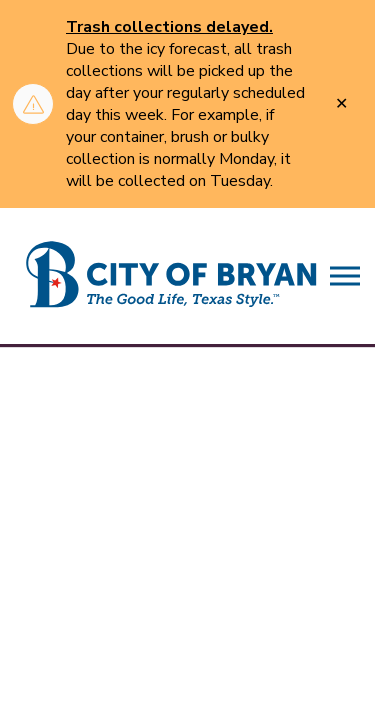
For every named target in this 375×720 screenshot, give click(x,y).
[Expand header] (345, 276)
